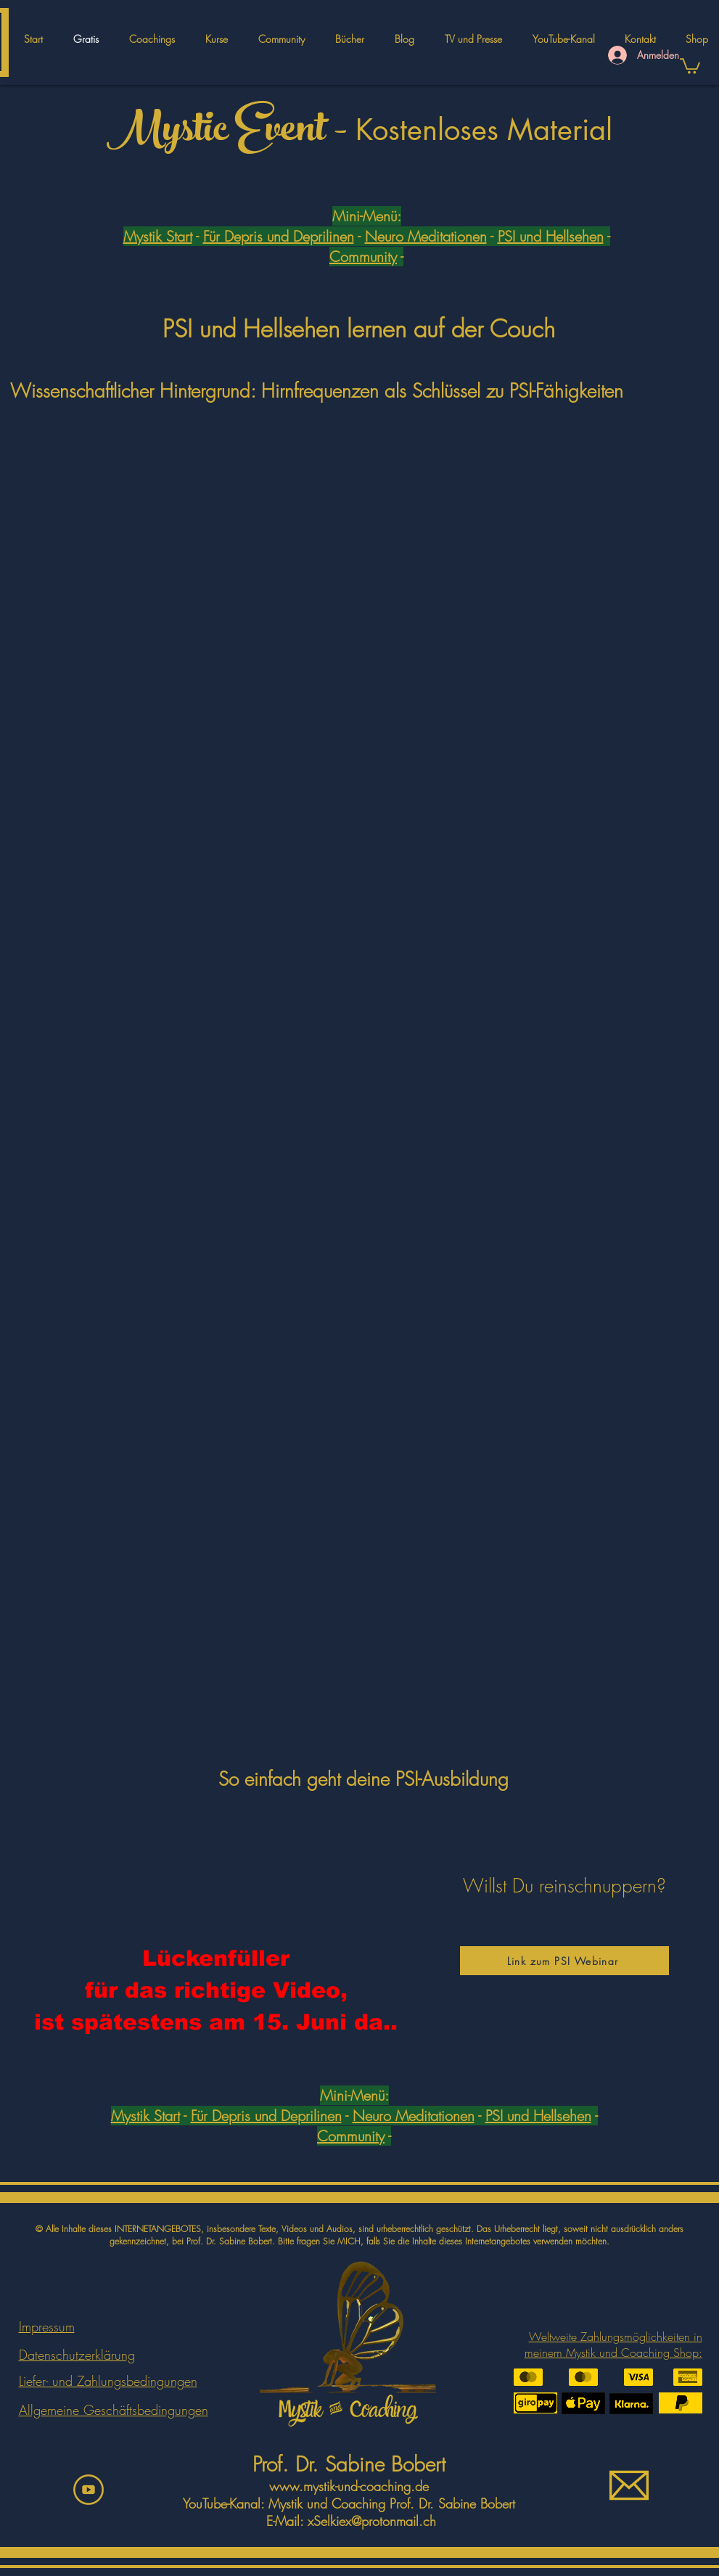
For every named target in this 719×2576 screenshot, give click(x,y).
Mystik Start (157, 236)
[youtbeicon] (88, 2489)
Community (363, 256)
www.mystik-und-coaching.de (349, 2486)
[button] (216, 39)
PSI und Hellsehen (551, 236)
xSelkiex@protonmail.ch (372, 2521)
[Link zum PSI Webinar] (564, 1960)
